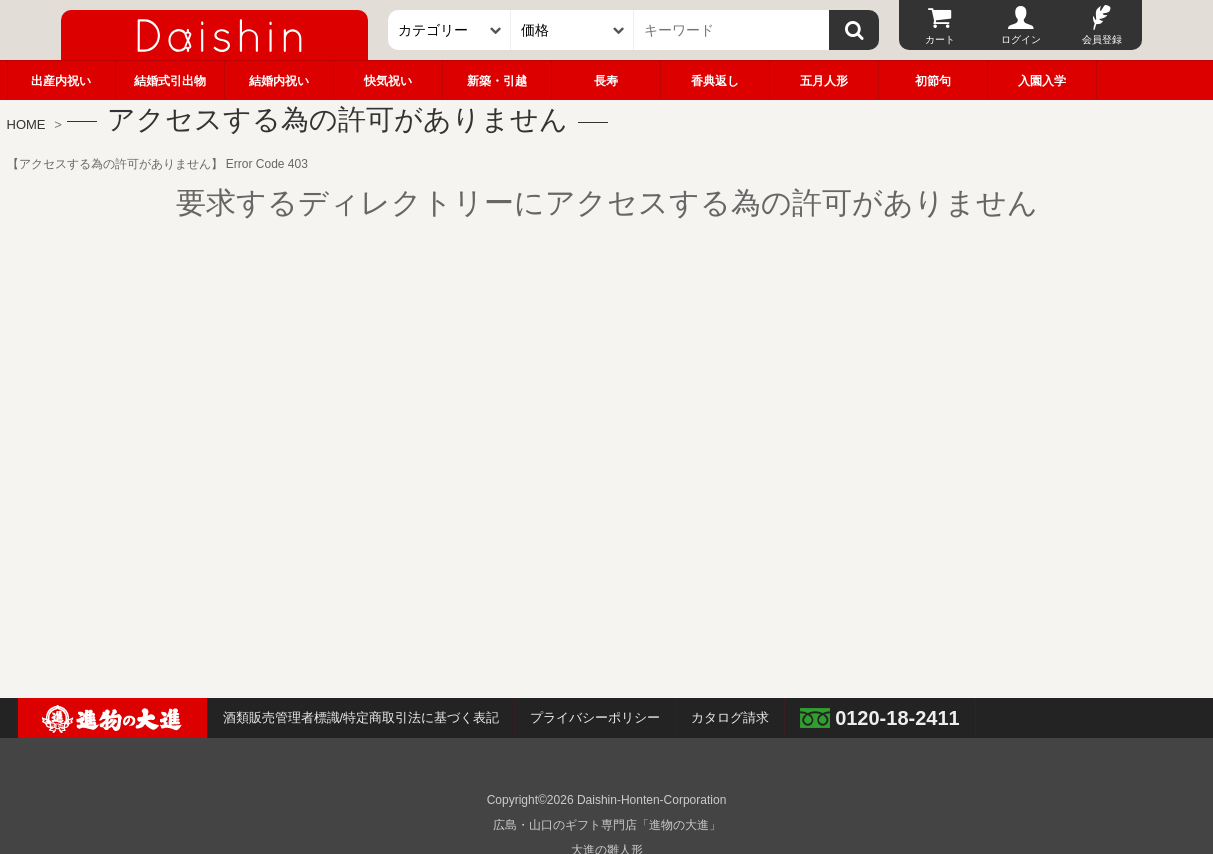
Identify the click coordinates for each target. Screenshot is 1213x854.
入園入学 (1042, 81)
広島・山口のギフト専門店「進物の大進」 (607, 825)
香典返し (715, 81)
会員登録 (1102, 39)
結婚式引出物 (170, 81)
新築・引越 (497, 81)
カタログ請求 (730, 717)
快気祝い (388, 81)
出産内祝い (61, 81)
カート (940, 39)
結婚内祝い (279, 81)
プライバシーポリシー (595, 717)
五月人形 (824, 81)
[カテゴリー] (449, 30)
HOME (26, 124)
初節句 (933, 81)
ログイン (1021, 39)
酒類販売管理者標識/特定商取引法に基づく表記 (361, 717)
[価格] (572, 30)
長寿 (606, 81)
